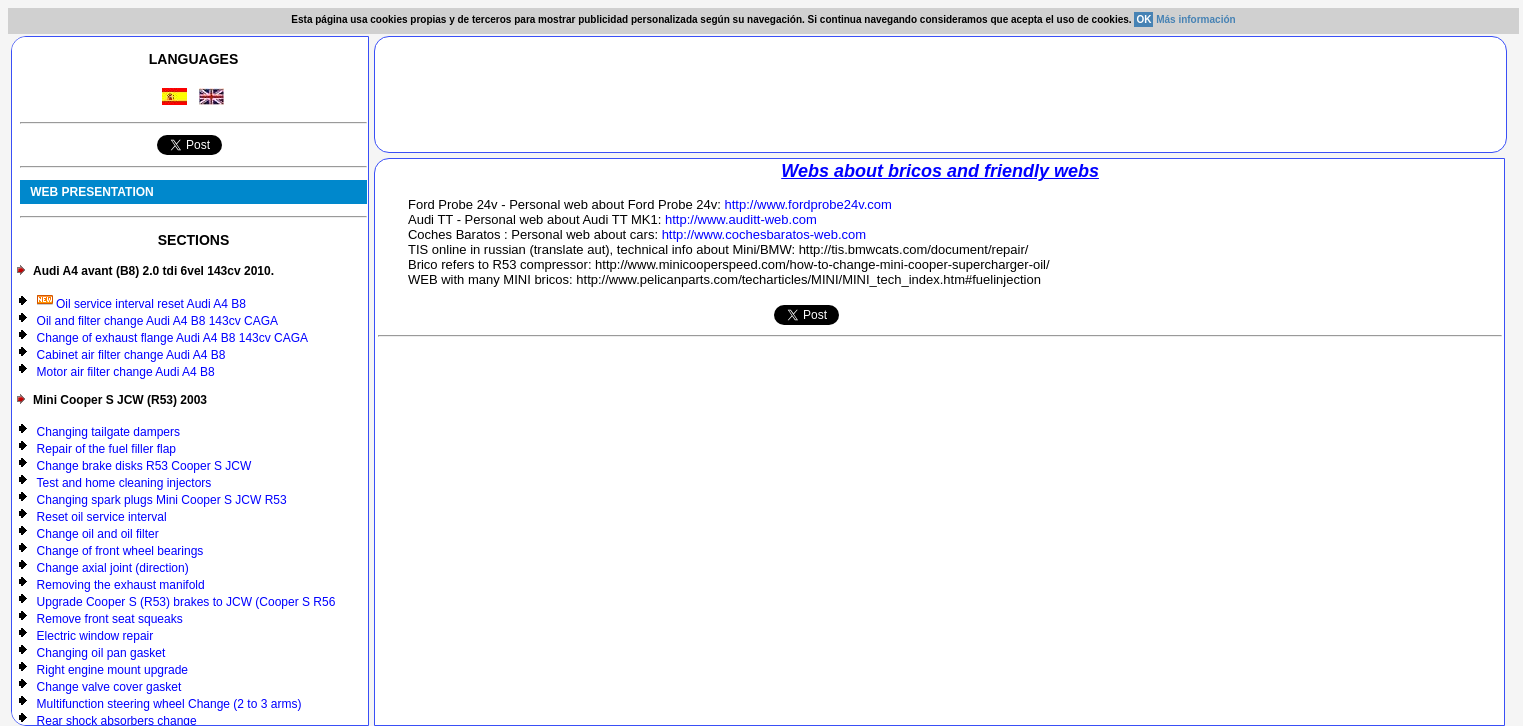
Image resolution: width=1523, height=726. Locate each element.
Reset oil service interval (102, 517)
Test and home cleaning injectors (124, 483)
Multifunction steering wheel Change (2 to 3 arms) (169, 704)
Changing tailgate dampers (108, 432)
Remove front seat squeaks (110, 619)
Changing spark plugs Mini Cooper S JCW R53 (162, 500)
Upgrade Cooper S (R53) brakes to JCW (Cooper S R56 (186, 602)
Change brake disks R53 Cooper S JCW (144, 466)
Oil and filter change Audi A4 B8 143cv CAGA (157, 321)
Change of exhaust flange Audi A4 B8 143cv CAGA (173, 338)
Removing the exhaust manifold (121, 585)
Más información (1195, 19)
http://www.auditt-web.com (741, 219)
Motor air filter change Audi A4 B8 (126, 372)
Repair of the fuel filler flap (106, 449)
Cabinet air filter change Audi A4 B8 (131, 355)
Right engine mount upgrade (112, 670)
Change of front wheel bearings (120, 551)
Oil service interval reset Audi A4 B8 (141, 304)
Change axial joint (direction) (113, 568)
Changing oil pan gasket (101, 653)
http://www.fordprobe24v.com (808, 204)
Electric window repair (95, 636)
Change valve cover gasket (109, 687)
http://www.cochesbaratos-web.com (764, 234)
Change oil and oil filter (98, 534)
